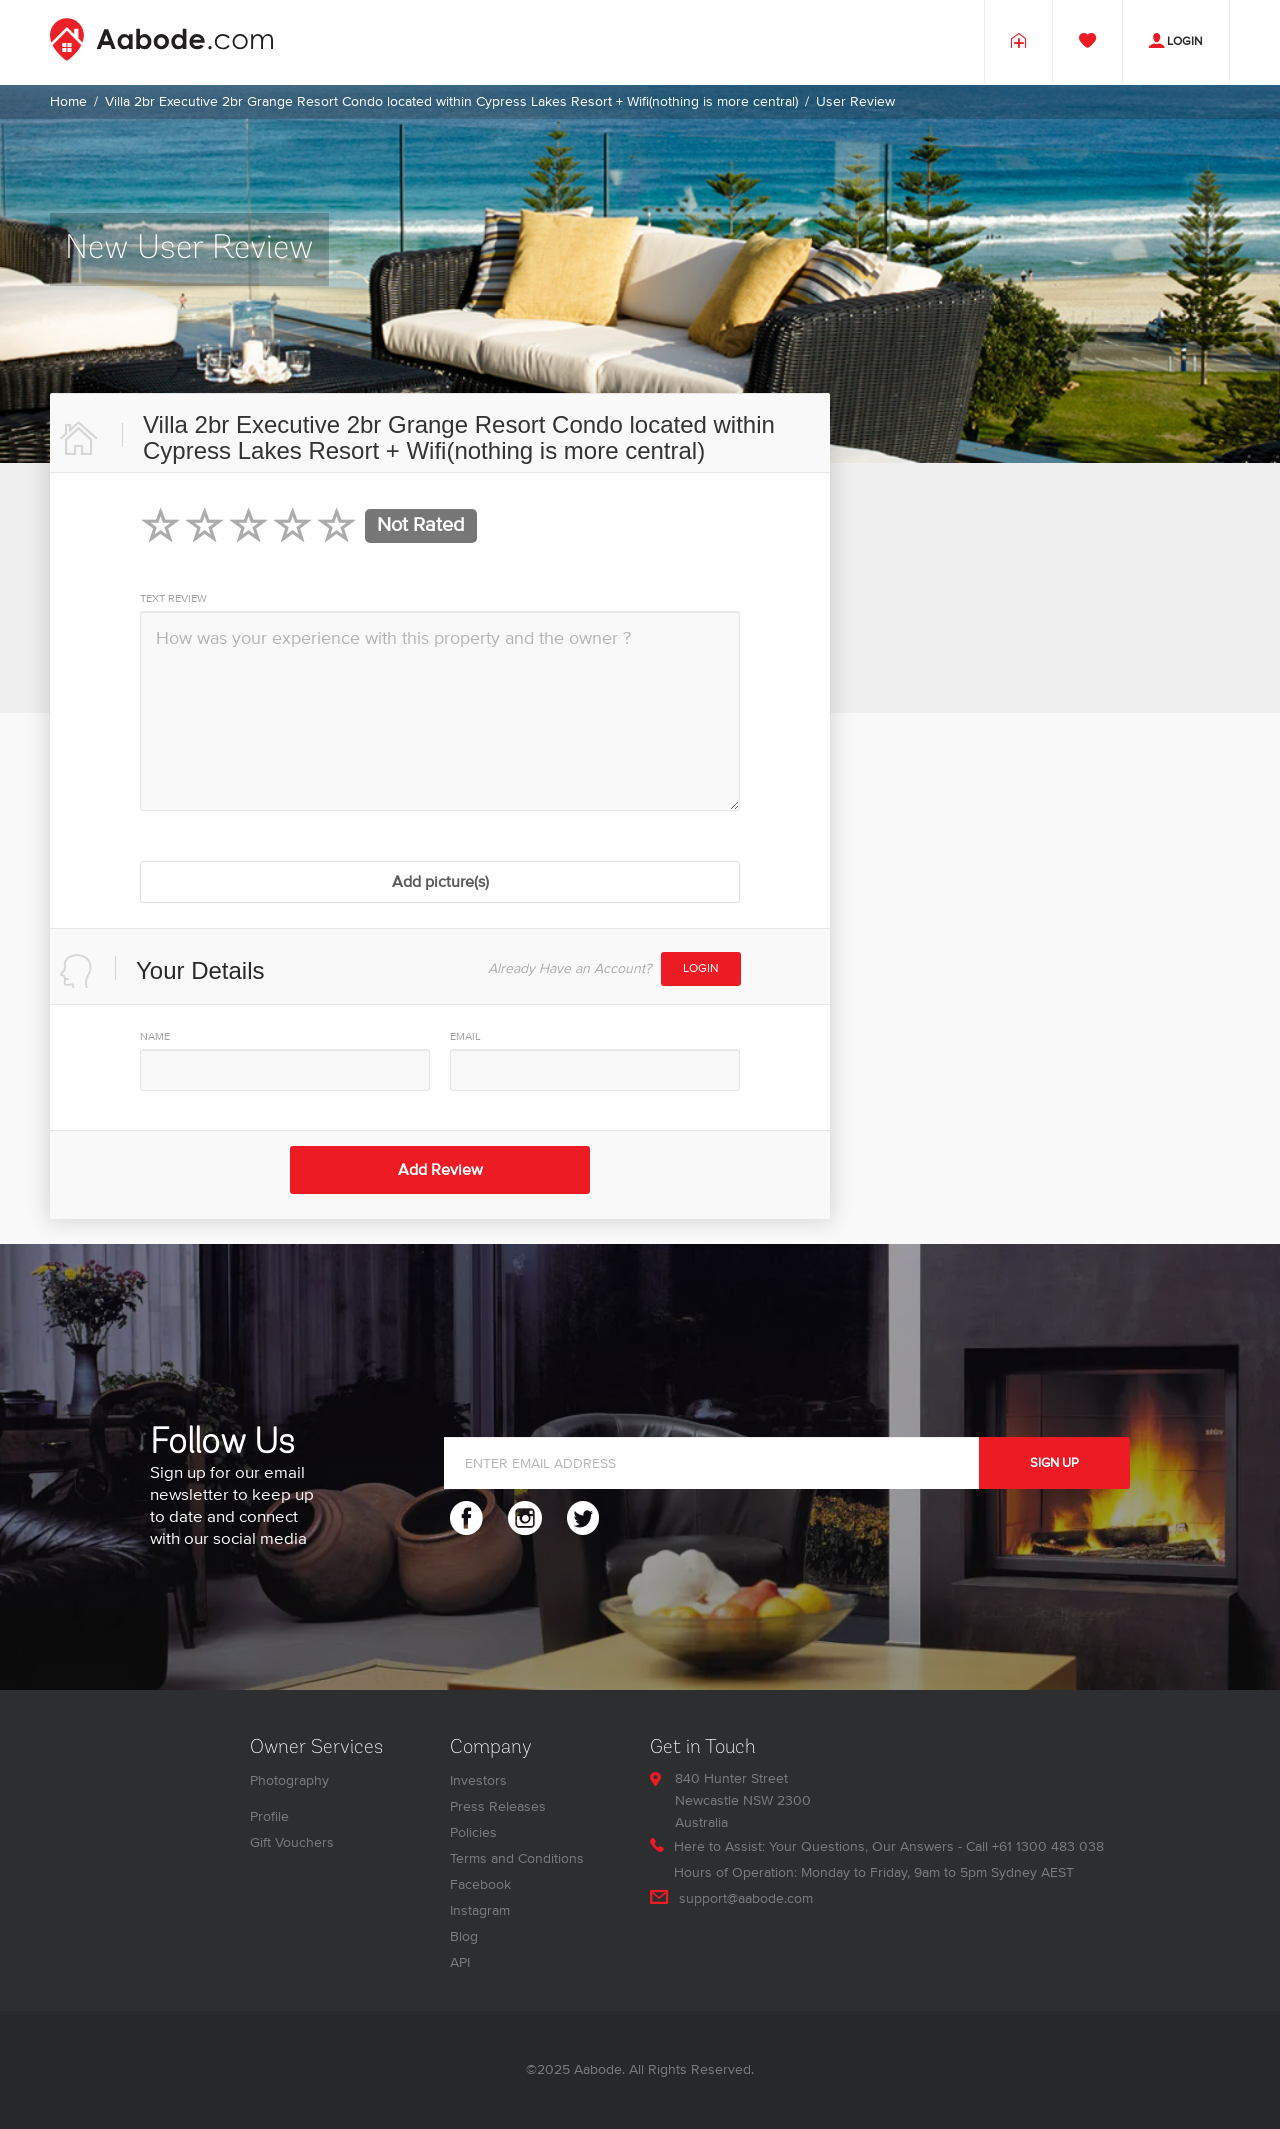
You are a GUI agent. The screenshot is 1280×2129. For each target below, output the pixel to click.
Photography (289, 1780)
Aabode (598, 2069)
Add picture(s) (440, 882)
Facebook (480, 1884)
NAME (155, 1036)
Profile (269, 1816)
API (460, 1962)
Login (701, 968)
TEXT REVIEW (173, 598)
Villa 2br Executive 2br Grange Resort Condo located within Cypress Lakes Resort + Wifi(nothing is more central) (451, 101)
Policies (473, 1832)
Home (68, 101)
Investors (478, 1780)
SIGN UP (1054, 1463)
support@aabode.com (746, 1898)
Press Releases (498, 1806)
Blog (464, 1936)
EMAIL (465, 1036)
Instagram (480, 1910)
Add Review (440, 1170)
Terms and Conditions (517, 1858)
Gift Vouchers (292, 1842)
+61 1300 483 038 (1048, 1846)
